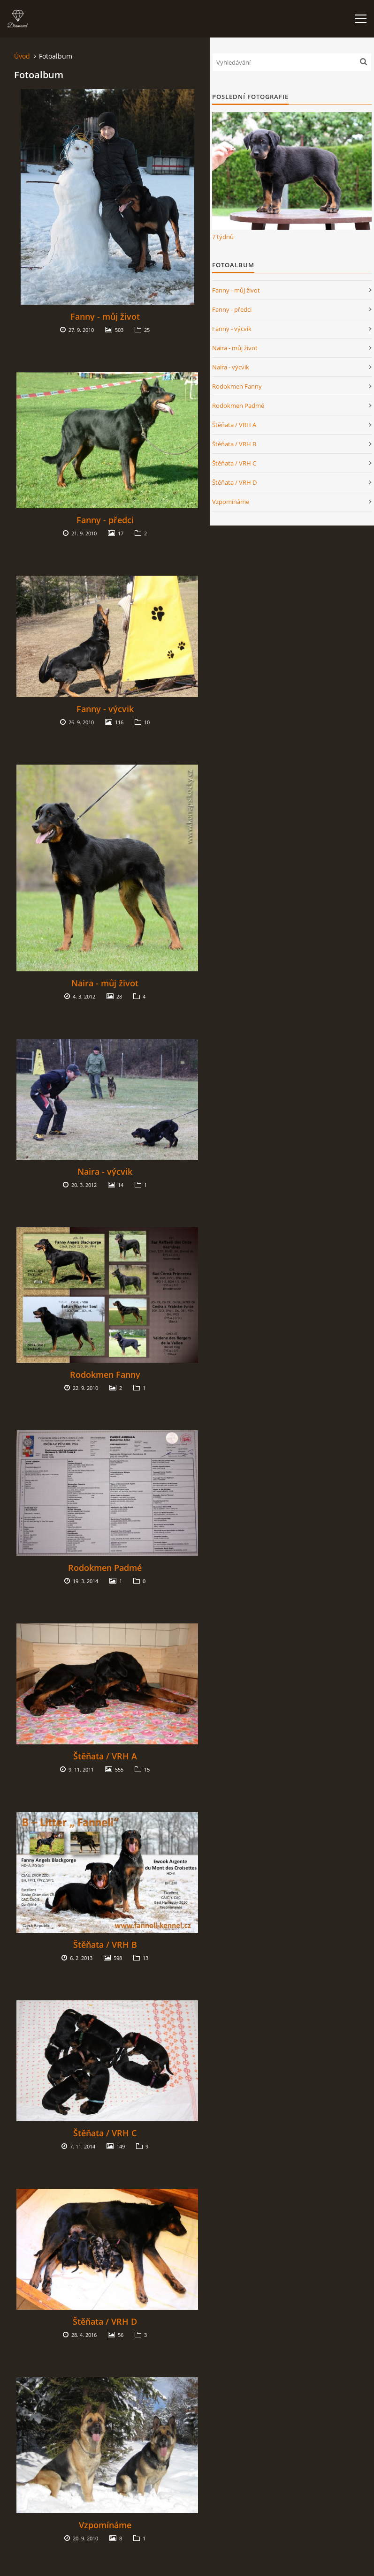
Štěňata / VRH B (105, 1944)
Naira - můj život (104, 983)
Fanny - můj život (105, 316)
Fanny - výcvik (105, 708)
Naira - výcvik (104, 1171)
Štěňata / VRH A (105, 1756)
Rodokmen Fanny (105, 1374)
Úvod (22, 56)
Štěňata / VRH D (105, 2321)
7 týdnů (223, 237)
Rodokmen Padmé (105, 1567)
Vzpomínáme (105, 2525)
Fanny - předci (105, 520)
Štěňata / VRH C (105, 2133)
